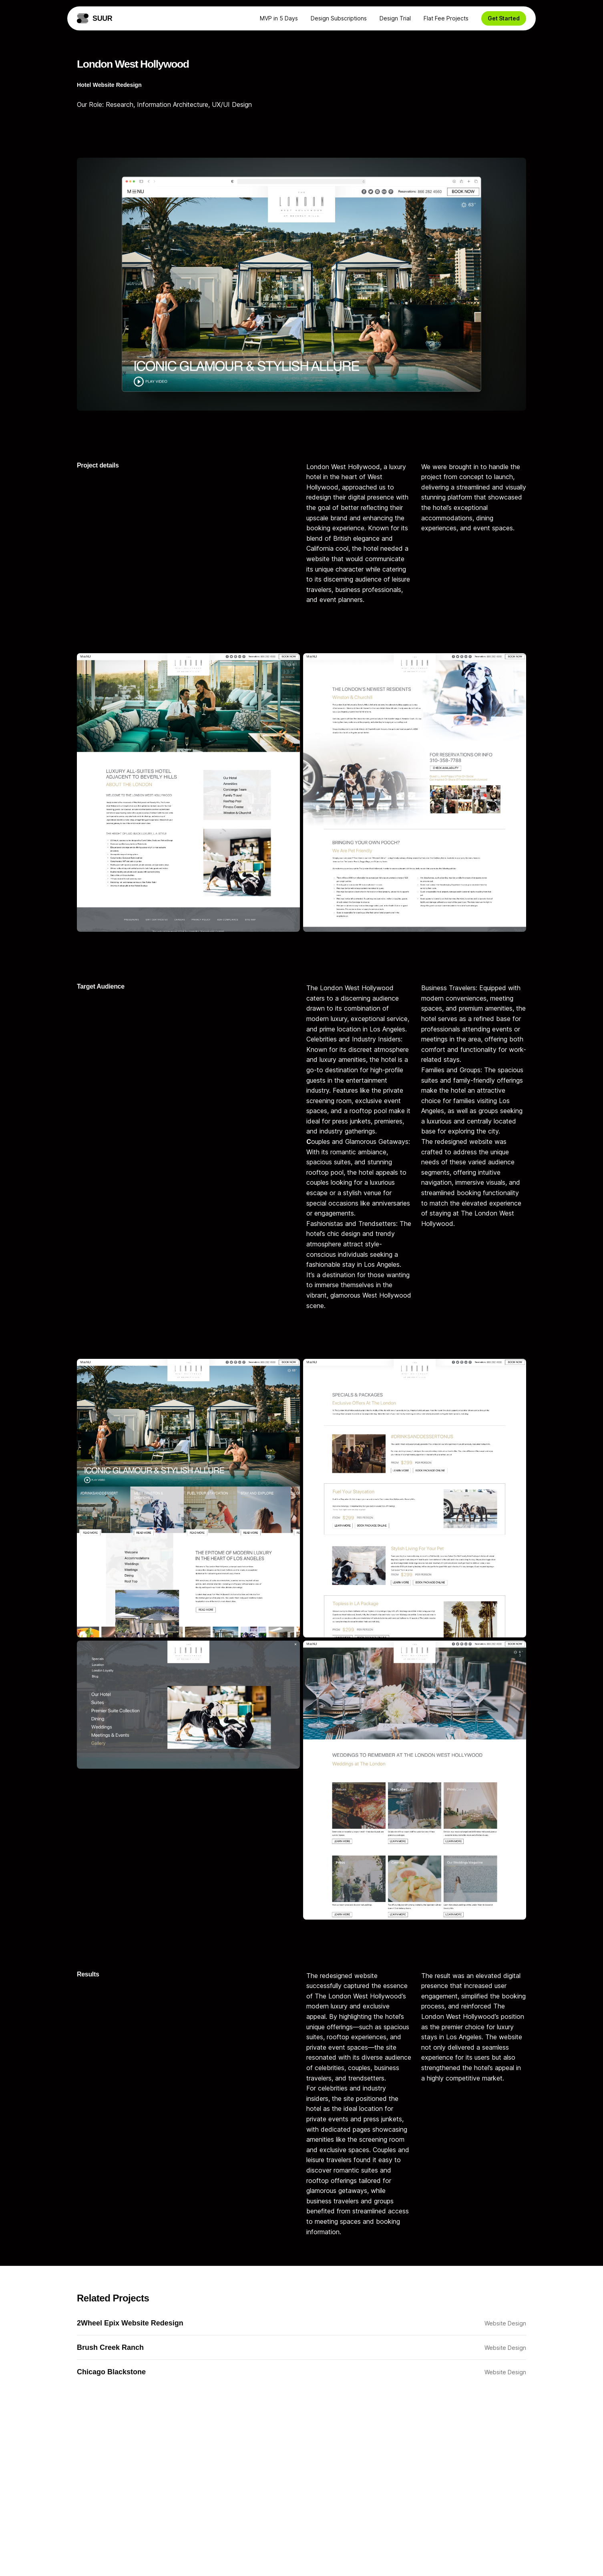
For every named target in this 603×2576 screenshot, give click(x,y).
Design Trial (395, 18)
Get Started (504, 18)
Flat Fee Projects (446, 18)
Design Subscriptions (339, 18)
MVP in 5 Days (279, 18)
